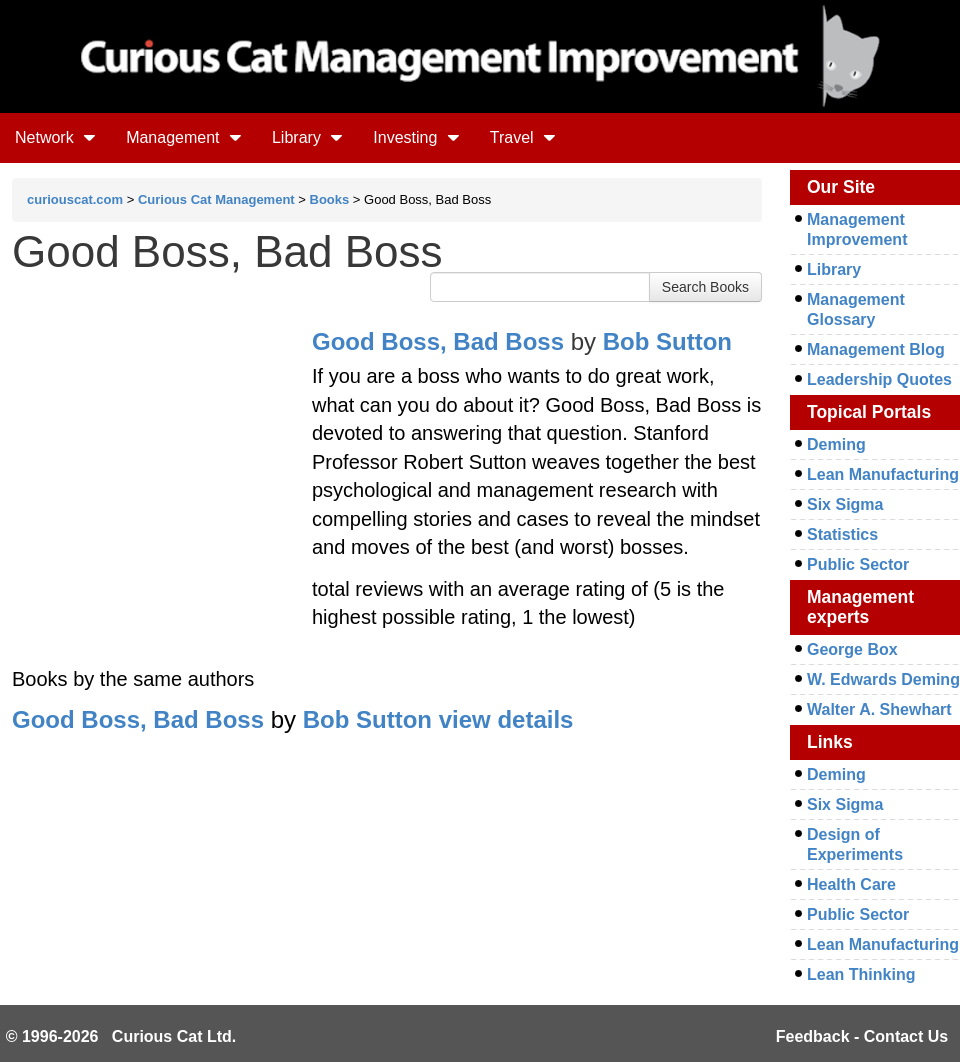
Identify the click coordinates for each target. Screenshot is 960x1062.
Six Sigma (845, 504)
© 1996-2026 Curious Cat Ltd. (121, 1036)
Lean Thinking (861, 974)
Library (307, 137)
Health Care (851, 884)
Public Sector (858, 564)
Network (55, 137)
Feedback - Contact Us (862, 1036)
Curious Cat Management (216, 199)
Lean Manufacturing (883, 474)
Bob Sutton (667, 341)
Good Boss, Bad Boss (438, 341)
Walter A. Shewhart (879, 709)
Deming (836, 444)
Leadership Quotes (879, 379)
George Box (852, 649)
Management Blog (876, 349)
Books (330, 199)
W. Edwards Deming (883, 679)
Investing (416, 137)
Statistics (842, 534)
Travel (523, 137)
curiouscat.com (75, 199)
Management (184, 137)
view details (506, 719)
